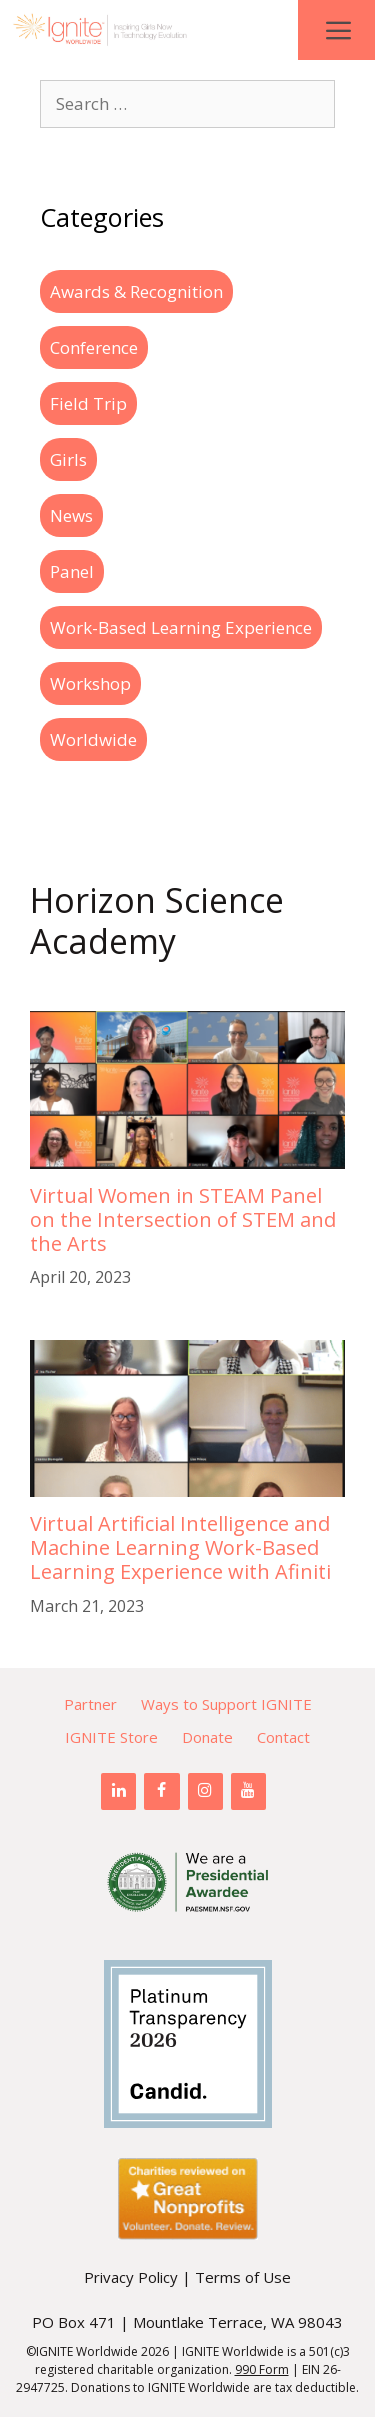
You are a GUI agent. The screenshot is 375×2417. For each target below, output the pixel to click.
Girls (68, 459)
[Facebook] (161, 1791)
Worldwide (93, 739)
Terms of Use (243, 2277)
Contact (283, 1737)
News (71, 515)
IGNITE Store (111, 1737)
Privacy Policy (131, 2277)
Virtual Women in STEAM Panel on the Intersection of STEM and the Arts (183, 1219)
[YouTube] (248, 1791)
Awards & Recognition (136, 291)
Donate (207, 1737)
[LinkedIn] (118, 1791)
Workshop (90, 683)
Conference (94, 347)
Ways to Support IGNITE (226, 1704)
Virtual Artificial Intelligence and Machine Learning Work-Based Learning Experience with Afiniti (180, 1547)
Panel (72, 571)
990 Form (262, 2369)
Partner (90, 1704)
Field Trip (88, 403)
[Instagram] (205, 1791)
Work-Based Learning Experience (181, 627)
